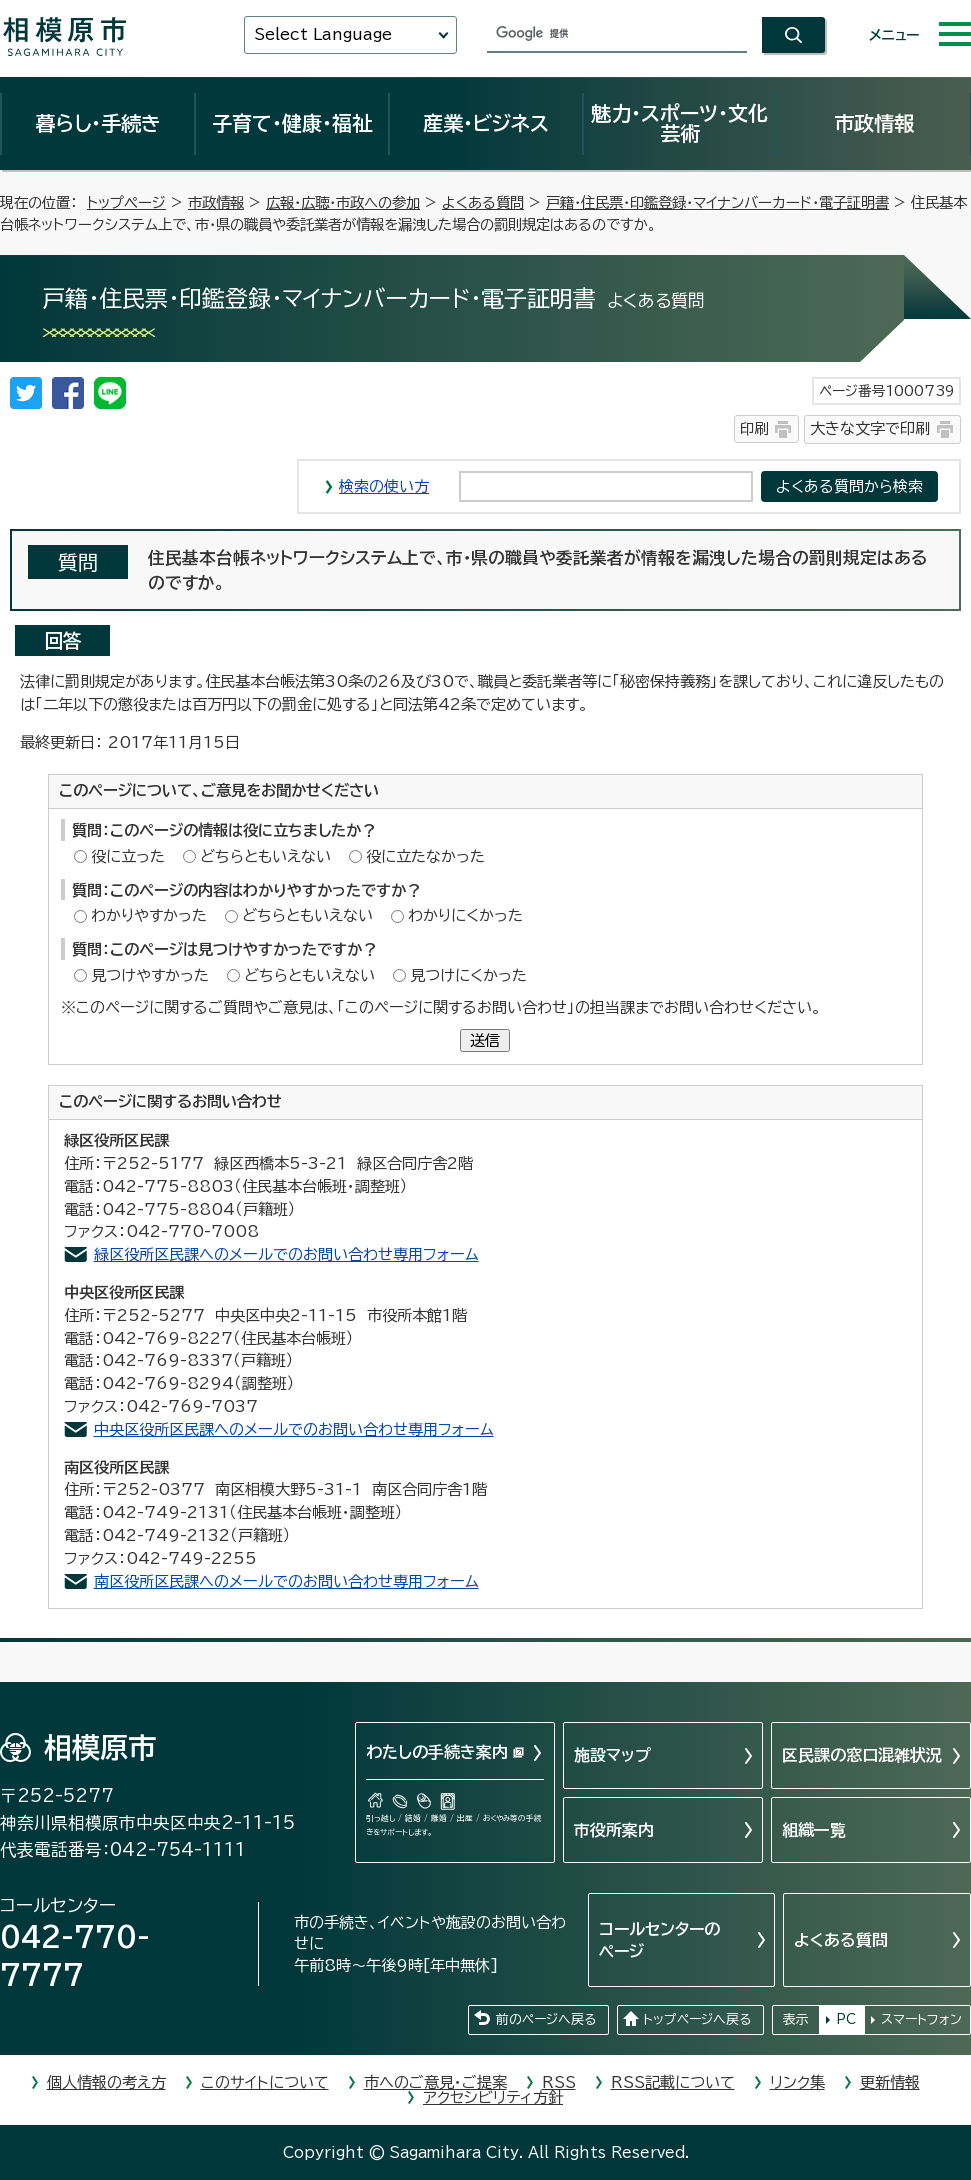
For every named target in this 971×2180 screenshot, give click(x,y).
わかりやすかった (149, 915)
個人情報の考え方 (106, 2082)
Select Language (323, 34)
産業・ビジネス (486, 123)
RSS (559, 2082)
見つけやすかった (150, 975)
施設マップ (612, 1755)
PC (846, 2019)
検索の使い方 (384, 486)
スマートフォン (921, 2019)
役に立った (128, 856)
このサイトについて (265, 2082)
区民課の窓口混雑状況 (862, 1755)
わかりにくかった (465, 915)
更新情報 (890, 2082)
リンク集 (797, 2082)
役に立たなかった (425, 856)
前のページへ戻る (546, 2019)
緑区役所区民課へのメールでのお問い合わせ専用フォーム (286, 1254)
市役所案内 (614, 1830)
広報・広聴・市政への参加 (343, 202)
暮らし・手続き (98, 123)
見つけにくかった (468, 975)
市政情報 (874, 123)
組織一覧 (814, 1830)
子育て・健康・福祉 (292, 123)
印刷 (754, 428)
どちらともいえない (265, 856)
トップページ (126, 202)
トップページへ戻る (697, 2019)
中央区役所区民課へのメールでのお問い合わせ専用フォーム (294, 1429)
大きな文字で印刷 (870, 428)
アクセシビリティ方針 (493, 2097)
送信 (485, 1040)
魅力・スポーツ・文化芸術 (679, 123)
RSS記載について (673, 2082)
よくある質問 (483, 202)
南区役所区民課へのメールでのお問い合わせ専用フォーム (286, 1581)
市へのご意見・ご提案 (435, 2082)
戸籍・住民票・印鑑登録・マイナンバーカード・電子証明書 (717, 202)
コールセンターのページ (659, 1940)
